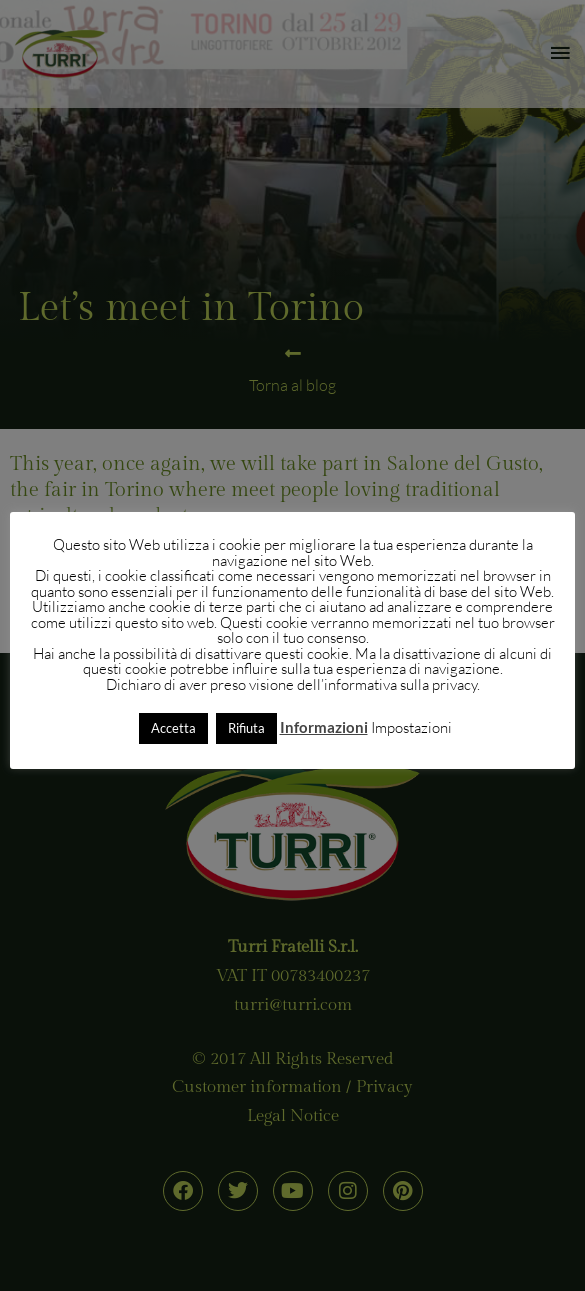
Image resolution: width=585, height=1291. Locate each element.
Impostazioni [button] (411, 727)
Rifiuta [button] (246, 728)
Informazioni (324, 727)
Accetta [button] (173, 728)
